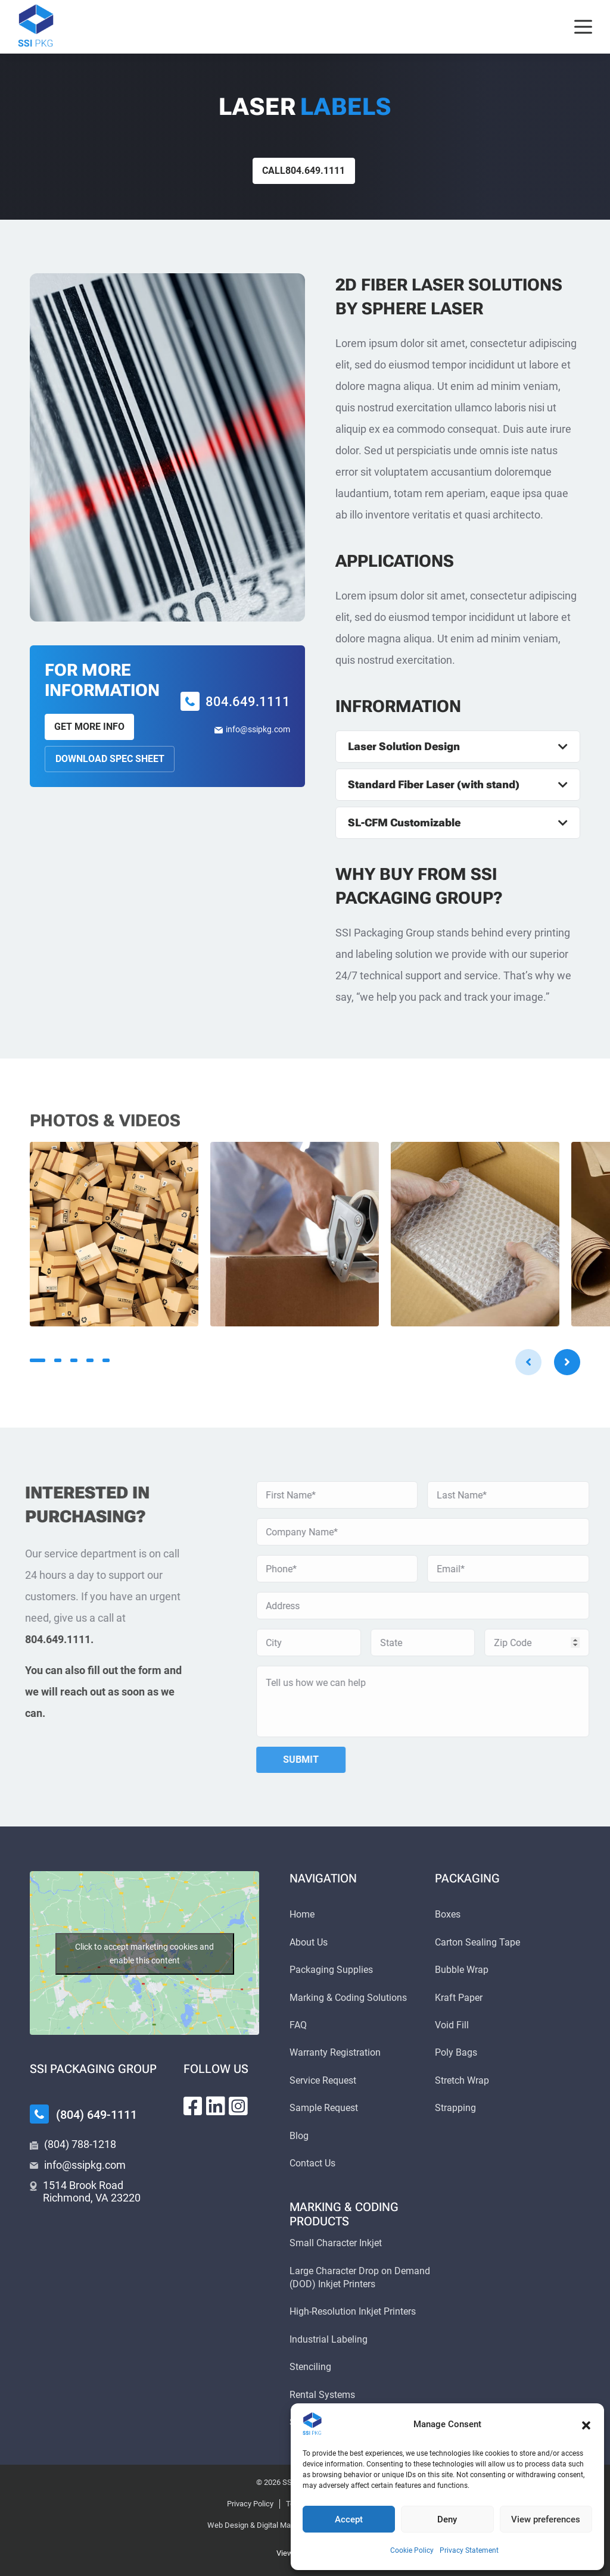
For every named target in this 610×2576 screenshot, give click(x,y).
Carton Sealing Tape (477, 1942)
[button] (586, 2424)
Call (303, 170)
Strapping (455, 2107)
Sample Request (324, 2107)
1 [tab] (37, 1360)
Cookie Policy (412, 2550)
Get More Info (89, 726)
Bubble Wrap (461, 1969)
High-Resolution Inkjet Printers (353, 2311)
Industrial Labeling (329, 2339)
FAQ (298, 2025)
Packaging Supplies (331, 1969)
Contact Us (312, 2163)
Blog (299, 2135)
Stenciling (310, 2366)
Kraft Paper (459, 1997)
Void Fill (452, 2025)
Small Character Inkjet (336, 2243)
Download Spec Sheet (109, 758)
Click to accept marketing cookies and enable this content (144, 1953)
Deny (447, 2519)
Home (302, 1914)
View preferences (545, 2519)
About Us (309, 1942)
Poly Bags (456, 2052)
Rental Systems (322, 2394)
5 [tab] (106, 1360)
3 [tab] (73, 1360)
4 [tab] (90, 1360)
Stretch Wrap (462, 2080)
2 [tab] (57, 1360)
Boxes (447, 1914)
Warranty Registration (335, 2052)
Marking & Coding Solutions (348, 1997)
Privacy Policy (250, 2503)
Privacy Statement (469, 2550)
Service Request (323, 2080)
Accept (349, 2519)
